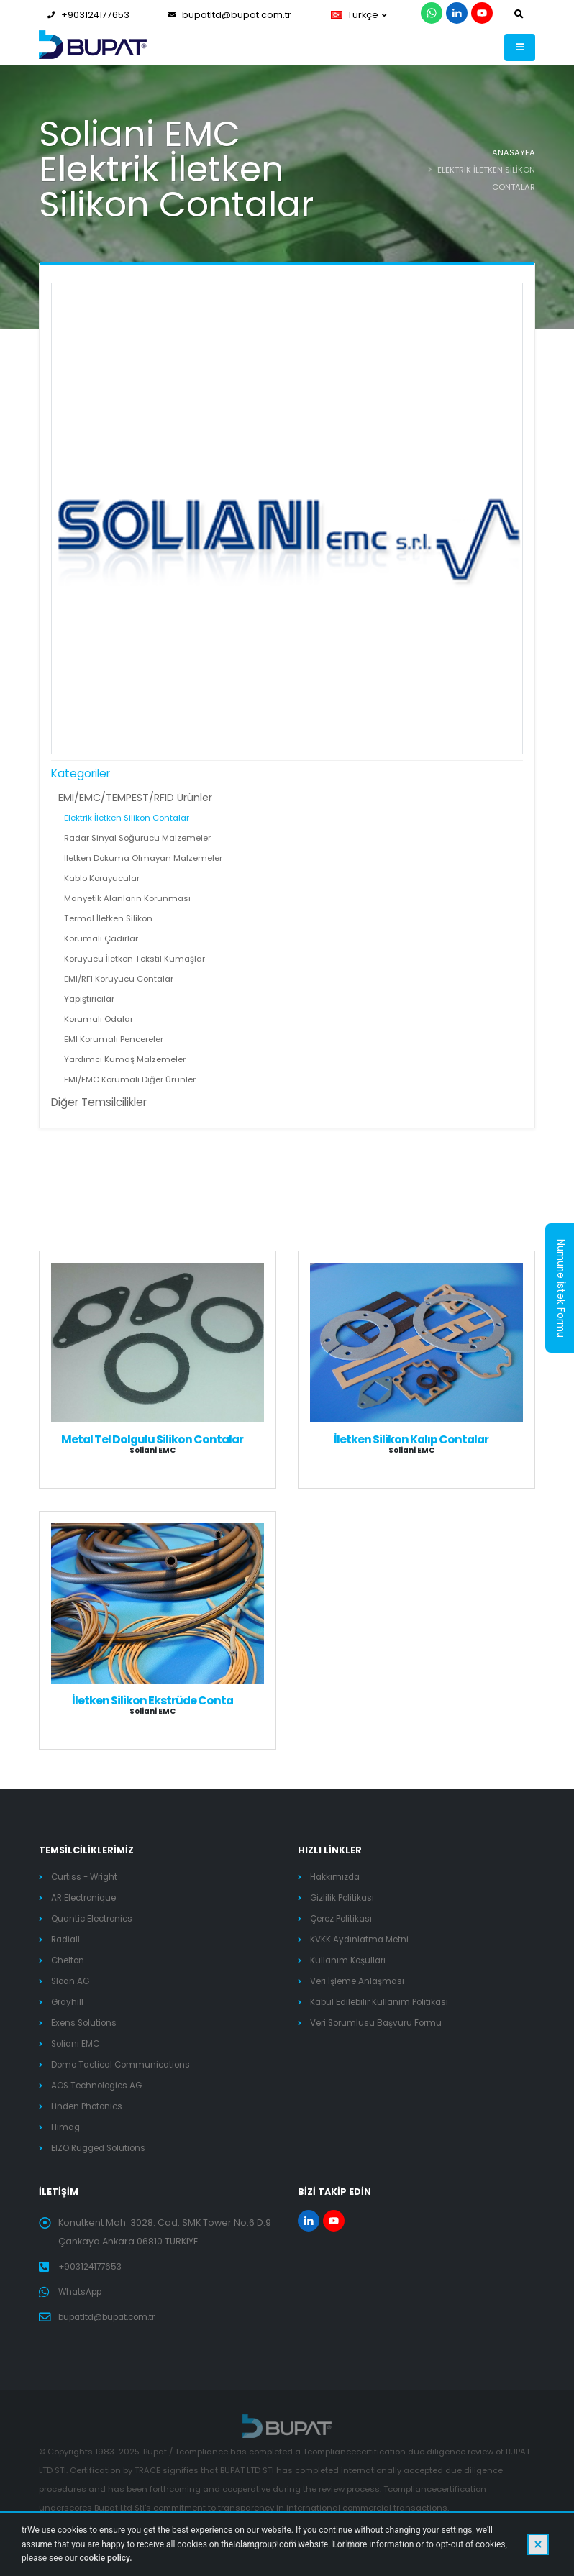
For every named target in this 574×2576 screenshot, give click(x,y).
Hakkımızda (336, 1877)
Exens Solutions (86, 2023)
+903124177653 (88, 15)
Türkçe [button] (358, 15)
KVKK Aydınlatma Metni (362, 1939)
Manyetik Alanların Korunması (127, 898)
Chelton (69, 1960)
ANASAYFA (513, 152)
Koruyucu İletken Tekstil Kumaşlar (134, 958)
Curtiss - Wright (86, 1877)
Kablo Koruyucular (102, 878)
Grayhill (68, 2002)
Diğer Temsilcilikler (99, 1102)
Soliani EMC (77, 2043)
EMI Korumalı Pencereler (113, 1039)
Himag (66, 2127)
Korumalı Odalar (98, 1019)
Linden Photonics (90, 2106)
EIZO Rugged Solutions (103, 2148)
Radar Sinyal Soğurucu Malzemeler (137, 838)
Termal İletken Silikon (108, 918)
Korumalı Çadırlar (101, 938)
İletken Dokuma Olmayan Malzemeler (143, 858)
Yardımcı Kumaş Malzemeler (125, 1059)
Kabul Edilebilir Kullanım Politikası (384, 2002)
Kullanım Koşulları (350, 1960)
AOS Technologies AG (101, 2085)
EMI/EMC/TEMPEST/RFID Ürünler (135, 797)
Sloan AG (72, 1981)
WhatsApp (82, 2291)
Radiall (67, 1939)
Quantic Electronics (95, 1918)
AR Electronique (87, 1897)
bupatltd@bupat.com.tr (229, 15)
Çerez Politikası (344, 1918)
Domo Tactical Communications (126, 2064)
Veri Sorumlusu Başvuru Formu (381, 2023)
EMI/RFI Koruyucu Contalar (118, 979)
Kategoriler (80, 773)
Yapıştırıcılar (89, 999)
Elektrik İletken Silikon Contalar (126, 817)
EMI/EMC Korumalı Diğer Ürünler (130, 1079)
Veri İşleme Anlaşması (361, 1981)
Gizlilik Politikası (344, 1897)
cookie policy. (105, 2558)
